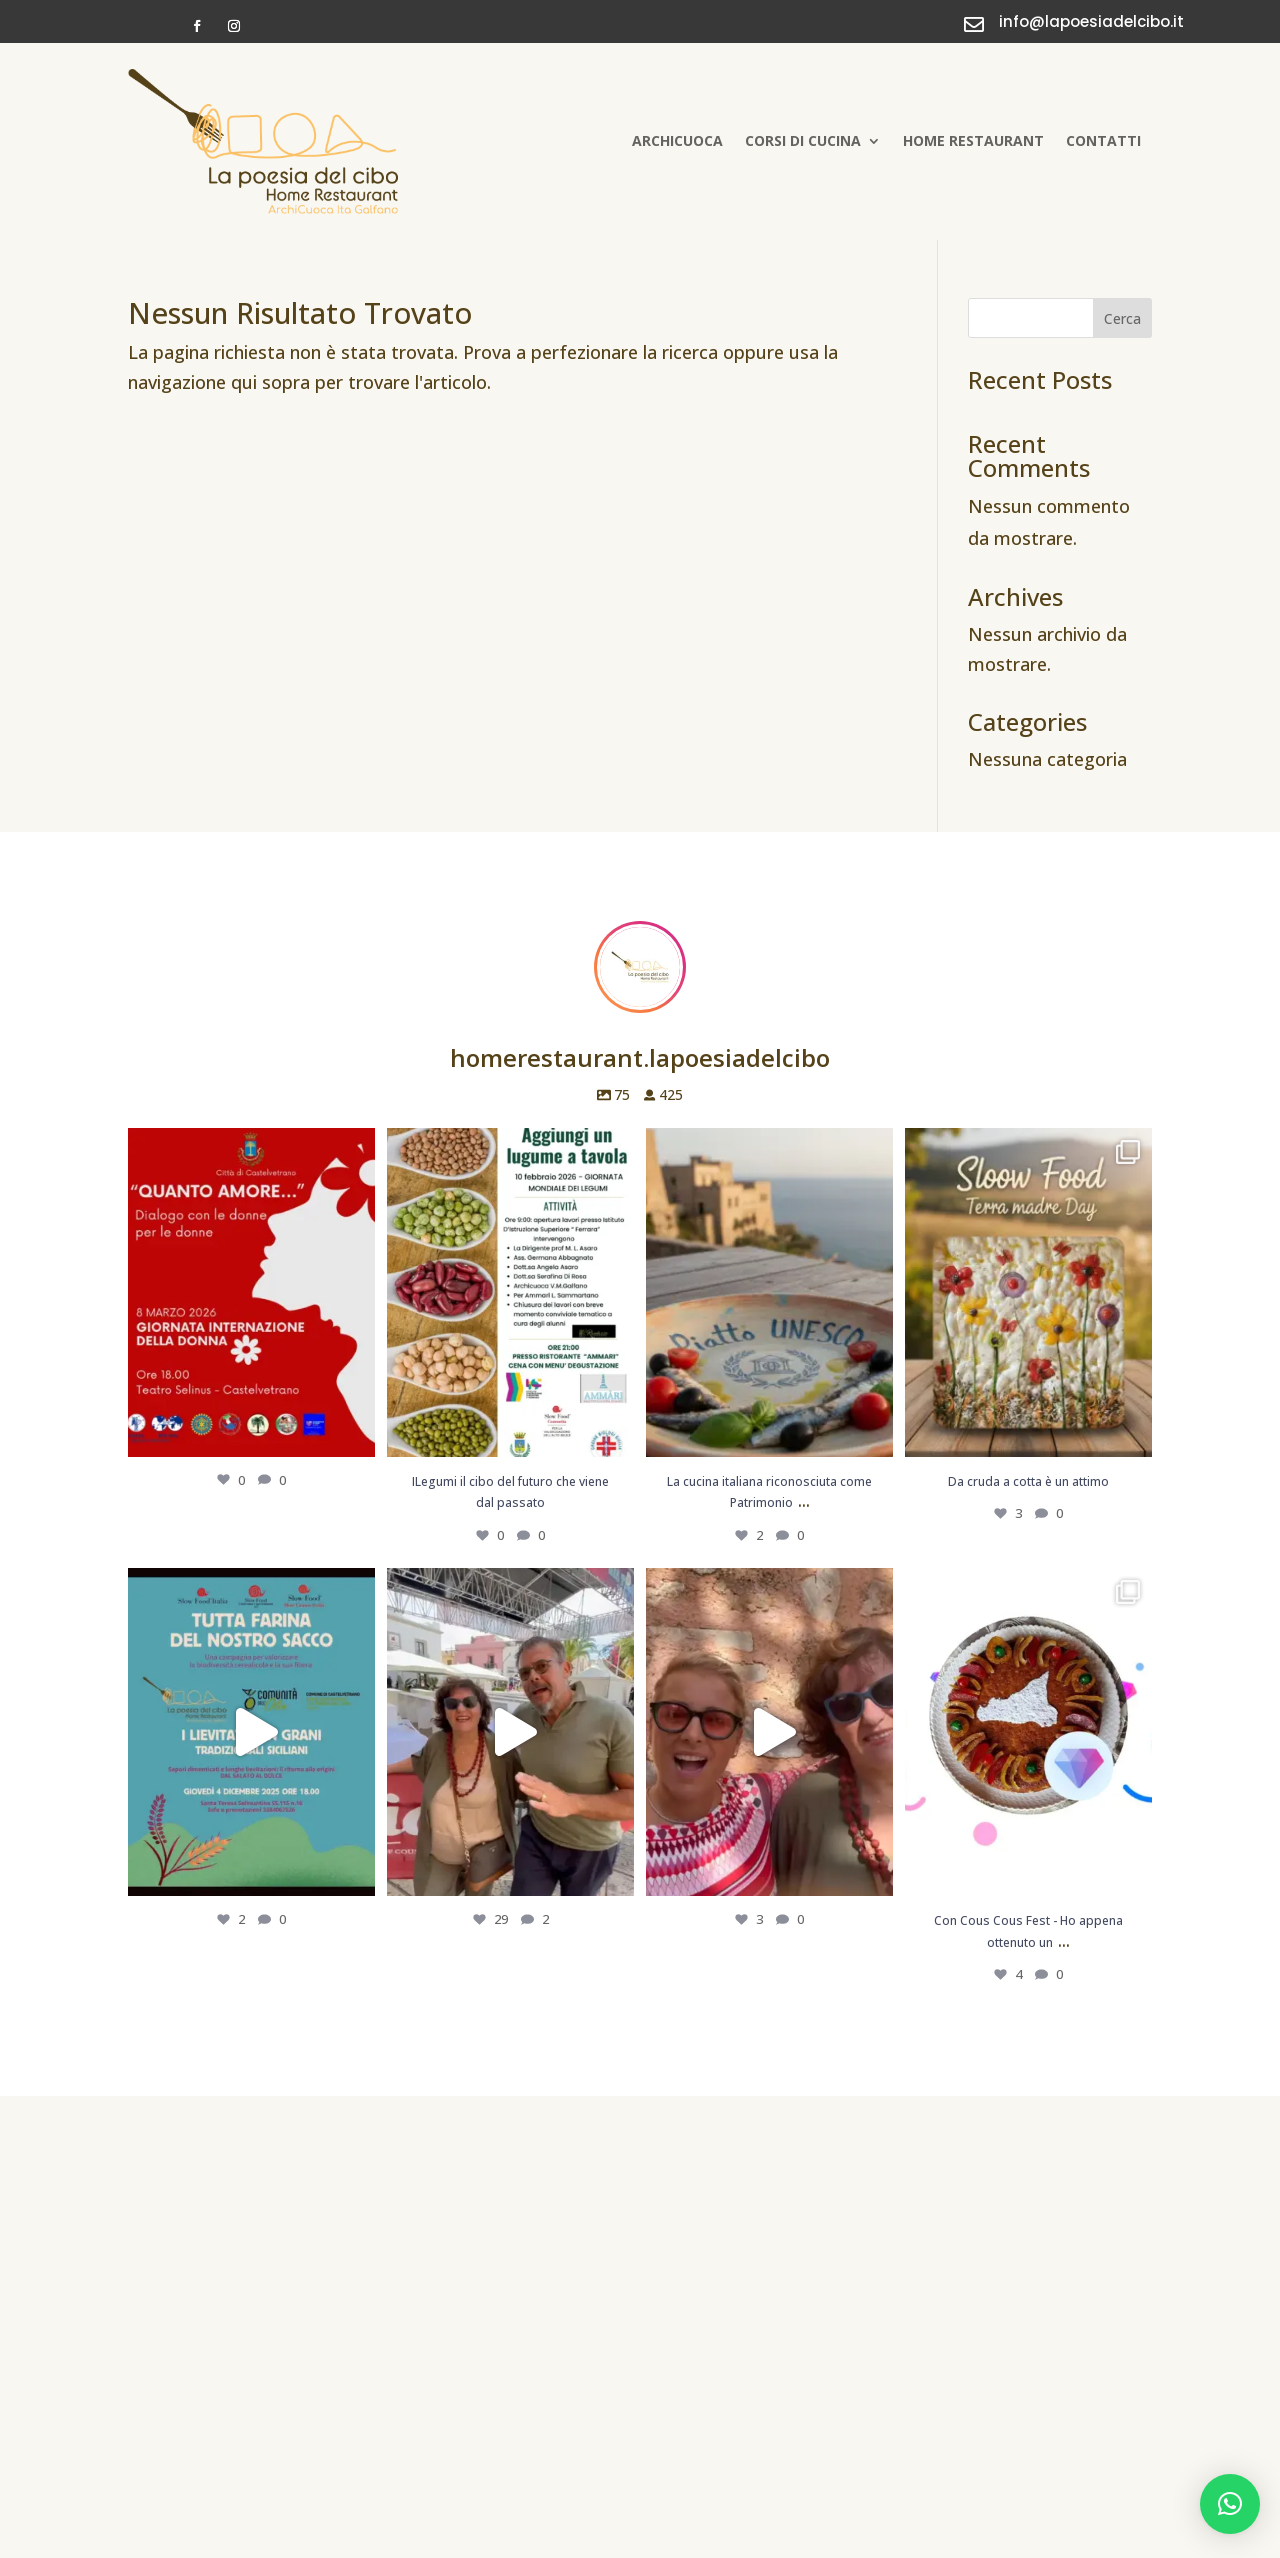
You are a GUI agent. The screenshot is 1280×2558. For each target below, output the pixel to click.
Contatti (1103, 140)
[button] (1230, 2504)
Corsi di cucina (803, 140)
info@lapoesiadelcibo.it (1091, 21)
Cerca (1122, 318)
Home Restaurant (973, 140)
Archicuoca (677, 140)
